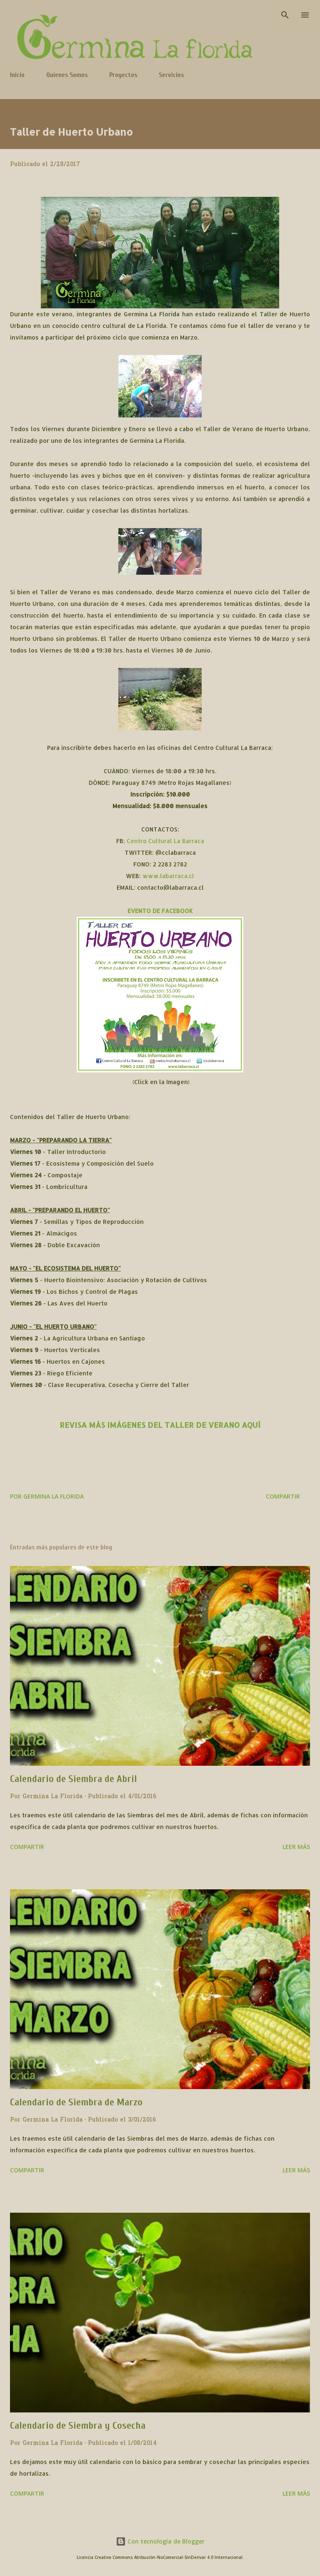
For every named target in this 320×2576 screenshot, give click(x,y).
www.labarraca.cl (168, 875)
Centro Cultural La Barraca (165, 840)
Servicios (171, 75)
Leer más (296, 1847)
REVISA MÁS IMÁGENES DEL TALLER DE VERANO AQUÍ (160, 1424)
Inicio (17, 75)
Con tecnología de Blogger (160, 2541)
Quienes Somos (67, 75)
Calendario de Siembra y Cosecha (77, 2425)
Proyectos (123, 75)
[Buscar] (285, 15)
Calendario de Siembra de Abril (73, 1778)
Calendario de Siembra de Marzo (76, 2102)
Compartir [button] (283, 1496)
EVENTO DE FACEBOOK (160, 910)
